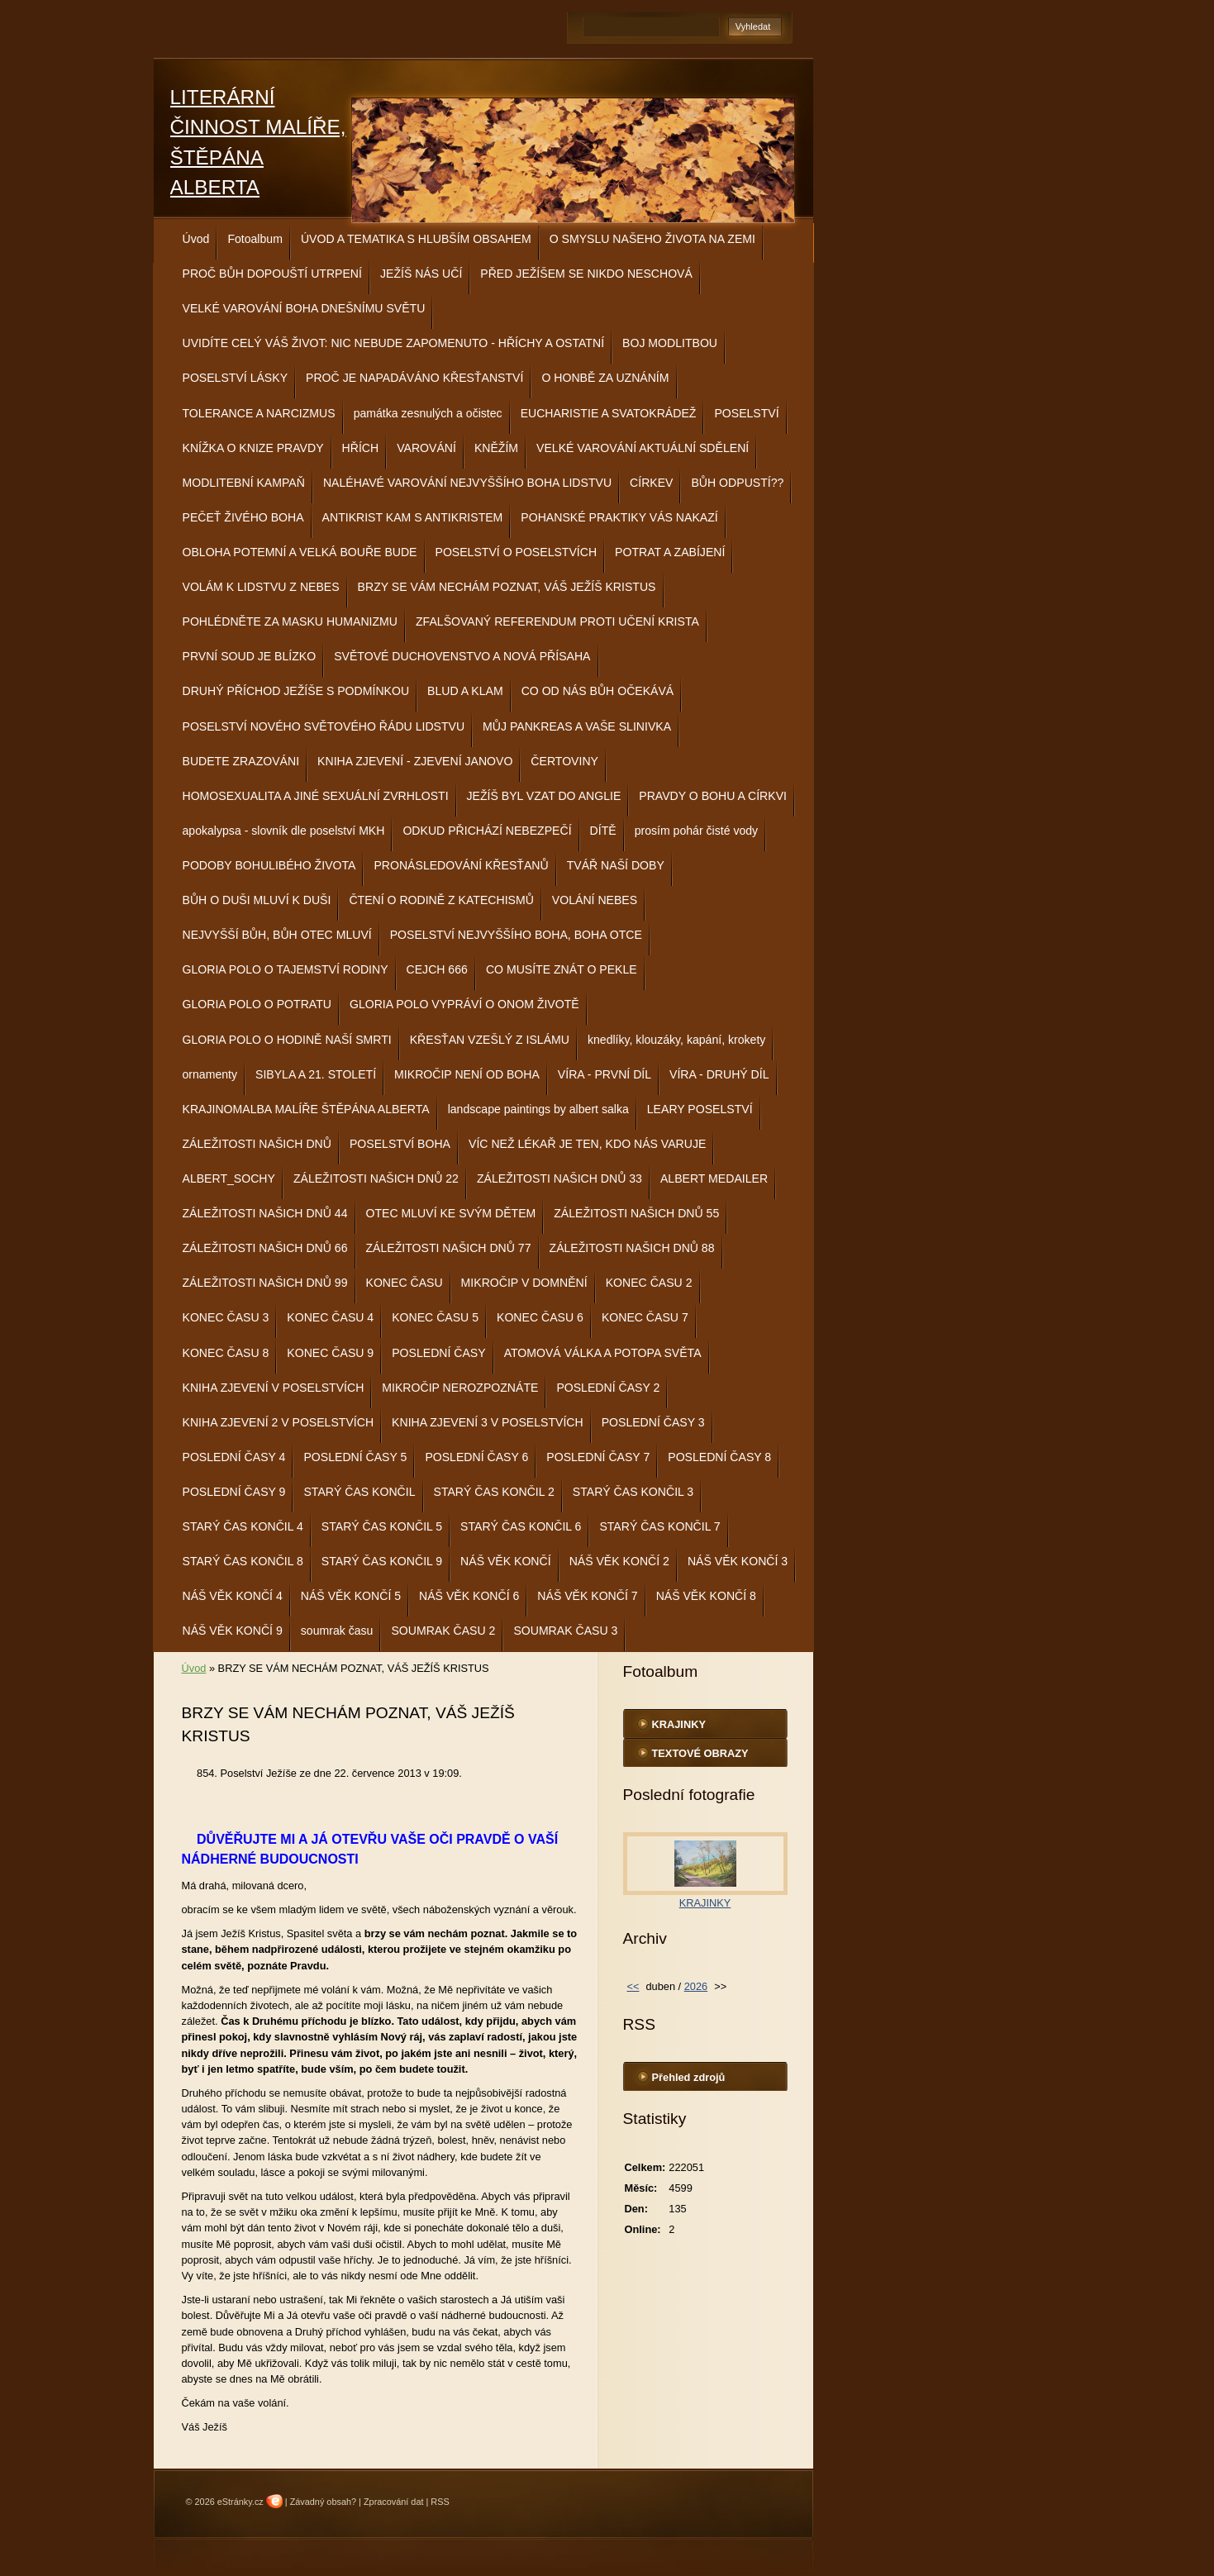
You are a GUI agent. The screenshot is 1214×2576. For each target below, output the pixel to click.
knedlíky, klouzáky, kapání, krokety (676, 1039)
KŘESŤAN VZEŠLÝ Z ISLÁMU (489, 1039)
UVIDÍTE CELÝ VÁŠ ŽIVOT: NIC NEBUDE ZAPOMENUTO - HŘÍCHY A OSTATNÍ (394, 343)
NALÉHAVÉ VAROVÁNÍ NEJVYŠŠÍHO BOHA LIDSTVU (467, 482)
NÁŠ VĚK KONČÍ (505, 1561)
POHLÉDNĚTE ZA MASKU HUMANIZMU (290, 621)
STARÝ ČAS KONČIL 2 (494, 1491)
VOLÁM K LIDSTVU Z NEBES (261, 586)
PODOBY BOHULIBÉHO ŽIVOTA (269, 865)
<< (633, 1986)
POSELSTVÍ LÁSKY (235, 377)
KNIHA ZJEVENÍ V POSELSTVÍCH (273, 1387)
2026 (695, 1986)
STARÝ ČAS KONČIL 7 (659, 1526)
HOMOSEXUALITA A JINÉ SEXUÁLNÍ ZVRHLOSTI (316, 795)
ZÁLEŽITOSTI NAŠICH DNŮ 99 (265, 1282)
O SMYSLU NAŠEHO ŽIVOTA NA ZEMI (652, 238)
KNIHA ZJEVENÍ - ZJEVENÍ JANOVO (414, 761)
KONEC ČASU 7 (645, 1317)
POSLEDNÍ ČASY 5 (355, 1457)
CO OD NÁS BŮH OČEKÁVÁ (597, 691)
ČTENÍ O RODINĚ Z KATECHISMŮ (441, 900)
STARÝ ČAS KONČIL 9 (381, 1561)
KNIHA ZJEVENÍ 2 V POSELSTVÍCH (278, 1422)
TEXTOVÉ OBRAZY (700, 1753)
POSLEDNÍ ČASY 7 (598, 1457)
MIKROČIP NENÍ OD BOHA (467, 1074)
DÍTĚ (603, 830)
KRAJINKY (679, 1724)
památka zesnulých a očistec (428, 413)
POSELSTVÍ (746, 413)
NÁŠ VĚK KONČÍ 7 (587, 1595)
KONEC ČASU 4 (330, 1317)
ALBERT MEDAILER (714, 1178)
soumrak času (337, 1630)
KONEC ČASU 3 (226, 1317)
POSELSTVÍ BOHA (400, 1143)
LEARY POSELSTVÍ (700, 1109)
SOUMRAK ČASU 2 (443, 1630)
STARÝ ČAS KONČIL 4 (243, 1526)
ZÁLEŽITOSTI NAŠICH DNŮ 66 (265, 1248)
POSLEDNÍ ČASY (438, 1352)
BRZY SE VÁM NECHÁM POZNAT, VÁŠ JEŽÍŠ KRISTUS (507, 586)
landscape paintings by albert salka (538, 1109)
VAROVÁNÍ (426, 448)
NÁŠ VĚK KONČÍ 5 (351, 1595)
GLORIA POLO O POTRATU (257, 1004)
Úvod (196, 238)
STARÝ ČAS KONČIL (359, 1491)
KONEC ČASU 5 (435, 1317)
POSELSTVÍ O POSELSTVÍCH (516, 552)
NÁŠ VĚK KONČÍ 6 (469, 1595)
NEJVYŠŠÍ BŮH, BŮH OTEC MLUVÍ (277, 934)
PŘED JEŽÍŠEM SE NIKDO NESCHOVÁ (586, 273)
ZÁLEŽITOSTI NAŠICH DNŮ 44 (265, 1213)
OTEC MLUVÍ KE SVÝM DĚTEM (451, 1213)
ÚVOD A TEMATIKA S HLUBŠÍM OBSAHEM (416, 238)
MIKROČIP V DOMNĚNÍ (524, 1282)
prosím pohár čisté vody (696, 830)
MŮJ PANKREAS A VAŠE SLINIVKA (577, 726)
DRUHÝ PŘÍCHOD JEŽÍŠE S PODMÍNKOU (296, 691)
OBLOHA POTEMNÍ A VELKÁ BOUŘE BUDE (300, 552)
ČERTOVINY (564, 761)
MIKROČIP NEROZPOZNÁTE (460, 1387)
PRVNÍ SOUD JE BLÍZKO (250, 656)
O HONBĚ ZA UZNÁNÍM (605, 377)
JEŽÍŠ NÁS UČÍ (421, 273)
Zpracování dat (394, 2502)
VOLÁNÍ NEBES (594, 900)
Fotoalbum (255, 238)
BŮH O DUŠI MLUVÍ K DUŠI (257, 900)
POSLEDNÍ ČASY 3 (653, 1422)
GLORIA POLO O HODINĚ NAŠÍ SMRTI (287, 1039)
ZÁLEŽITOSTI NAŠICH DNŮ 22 (376, 1178)
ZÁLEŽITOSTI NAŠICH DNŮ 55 (636, 1213)
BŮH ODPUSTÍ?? (737, 482)
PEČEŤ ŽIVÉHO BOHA (243, 517)
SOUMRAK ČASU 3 (565, 1630)
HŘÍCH (360, 448)
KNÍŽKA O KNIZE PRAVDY (253, 448)
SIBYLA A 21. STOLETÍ (315, 1074)
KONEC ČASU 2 (649, 1282)
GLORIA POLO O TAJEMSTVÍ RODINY (285, 969)
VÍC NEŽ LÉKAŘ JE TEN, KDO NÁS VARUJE (587, 1143)
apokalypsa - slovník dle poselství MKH (284, 830)
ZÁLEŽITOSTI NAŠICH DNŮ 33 (559, 1178)
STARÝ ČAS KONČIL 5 (381, 1526)
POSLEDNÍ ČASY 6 (476, 1457)
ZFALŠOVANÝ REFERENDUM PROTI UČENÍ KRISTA (557, 621)
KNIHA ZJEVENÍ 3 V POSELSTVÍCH (487, 1422)
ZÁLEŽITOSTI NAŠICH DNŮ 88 (632, 1248)
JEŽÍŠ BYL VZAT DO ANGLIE (544, 795)
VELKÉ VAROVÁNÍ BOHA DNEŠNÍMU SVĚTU (304, 308)
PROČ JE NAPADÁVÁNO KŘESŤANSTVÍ (414, 377)
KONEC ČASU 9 (330, 1352)
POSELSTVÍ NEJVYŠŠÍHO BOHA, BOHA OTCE (516, 934)
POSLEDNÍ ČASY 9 (234, 1491)
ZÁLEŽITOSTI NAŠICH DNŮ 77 (448, 1248)
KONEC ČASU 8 (226, 1352)
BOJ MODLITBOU (669, 343)
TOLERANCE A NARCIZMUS (259, 413)
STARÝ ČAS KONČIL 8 (243, 1561)
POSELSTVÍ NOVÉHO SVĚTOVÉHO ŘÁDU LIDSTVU (324, 726)
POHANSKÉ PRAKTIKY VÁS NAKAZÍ (619, 517)
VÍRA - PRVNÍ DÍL (604, 1074)
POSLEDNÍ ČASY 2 (607, 1387)
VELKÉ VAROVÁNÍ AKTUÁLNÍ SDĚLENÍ (642, 448)
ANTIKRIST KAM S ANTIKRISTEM (412, 517)
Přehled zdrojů (689, 2077)
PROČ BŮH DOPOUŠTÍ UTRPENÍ (272, 273)
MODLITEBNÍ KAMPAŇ (244, 482)
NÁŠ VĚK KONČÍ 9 (233, 1630)
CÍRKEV (651, 482)
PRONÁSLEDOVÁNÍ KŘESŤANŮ (461, 865)
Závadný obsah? (323, 2502)
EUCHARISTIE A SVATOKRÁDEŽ (609, 413)
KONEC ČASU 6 (540, 1317)
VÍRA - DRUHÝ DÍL (719, 1074)
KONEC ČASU (404, 1282)
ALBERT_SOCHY (229, 1178)
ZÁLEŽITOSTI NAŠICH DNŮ (257, 1143)
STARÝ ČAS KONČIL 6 (520, 1526)
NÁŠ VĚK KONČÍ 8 (706, 1595)
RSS (440, 2502)
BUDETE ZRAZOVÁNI (241, 761)
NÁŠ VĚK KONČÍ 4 (233, 1595)
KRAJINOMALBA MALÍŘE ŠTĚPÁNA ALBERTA (306, 1109)
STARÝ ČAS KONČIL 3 (633, 1491)
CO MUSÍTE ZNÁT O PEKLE (561, 969)
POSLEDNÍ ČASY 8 (719, 1457)
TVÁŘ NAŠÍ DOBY (615, 865)
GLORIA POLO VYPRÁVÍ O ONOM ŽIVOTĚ (464, 1004)
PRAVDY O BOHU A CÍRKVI (713, 795)
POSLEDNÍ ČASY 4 (234, 1457)
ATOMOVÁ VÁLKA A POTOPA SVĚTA (603, 1352)
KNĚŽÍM (496, 448)
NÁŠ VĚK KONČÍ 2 (619, 1561)
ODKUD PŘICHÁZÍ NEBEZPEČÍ (486, 830)
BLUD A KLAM (465, 691)
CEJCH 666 (437, 969)
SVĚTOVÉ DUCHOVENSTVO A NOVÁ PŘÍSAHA (462, 656)
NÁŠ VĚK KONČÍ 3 (738, 1561)
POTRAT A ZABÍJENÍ (670, 552)
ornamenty (210, 1074)
